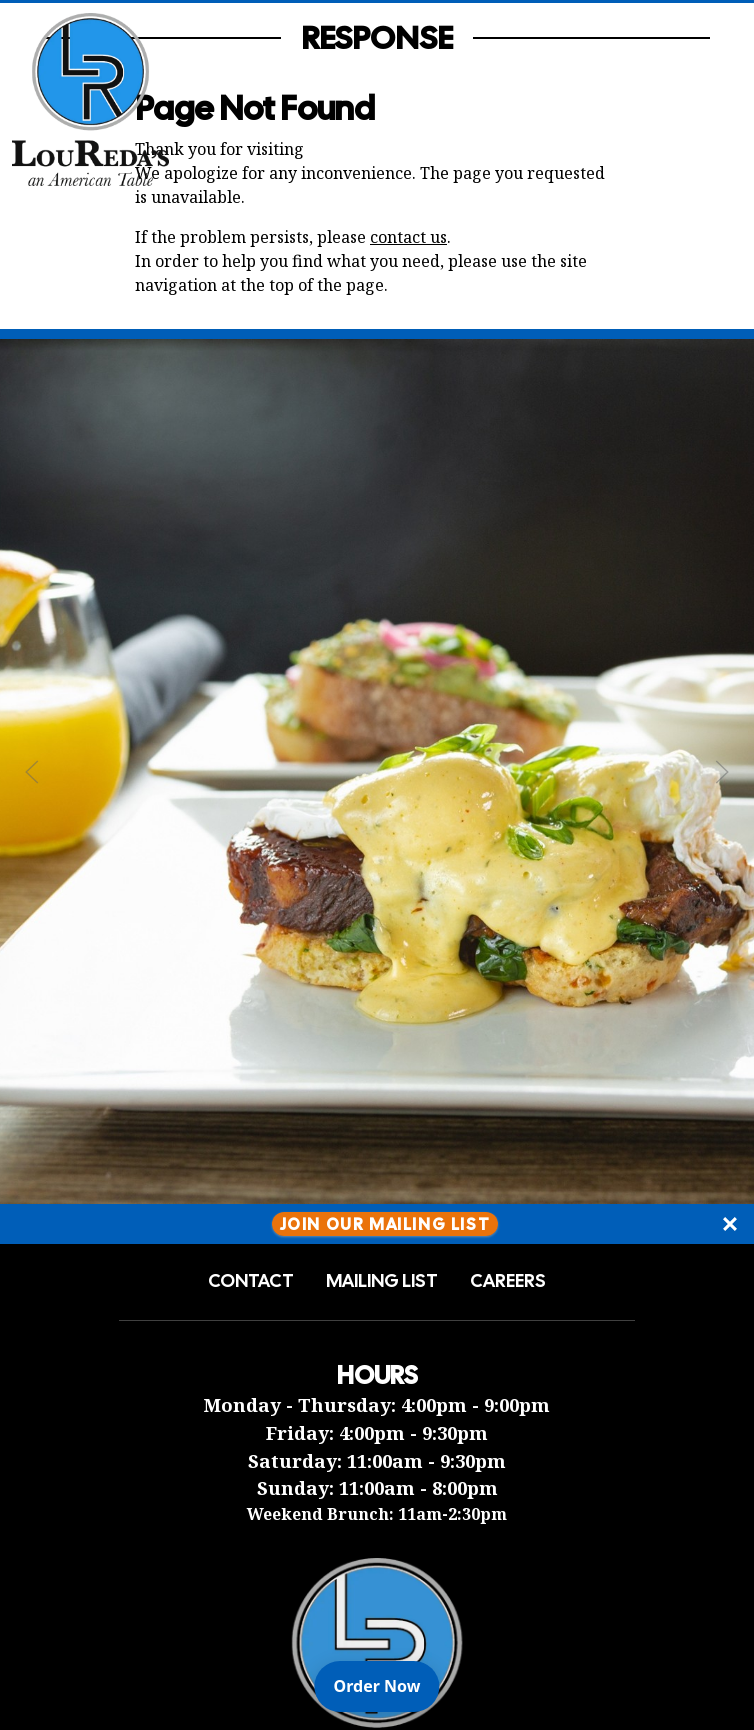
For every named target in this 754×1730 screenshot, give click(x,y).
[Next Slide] (722, 772)
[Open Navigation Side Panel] (707, 99)
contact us (408, 237)
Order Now (387, 1685)
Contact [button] (251, 1281)
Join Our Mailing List (385, 1223)
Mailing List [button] (382, 1281)
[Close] (730, 1224)
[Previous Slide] (32, 772)
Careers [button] (508, 1281)
